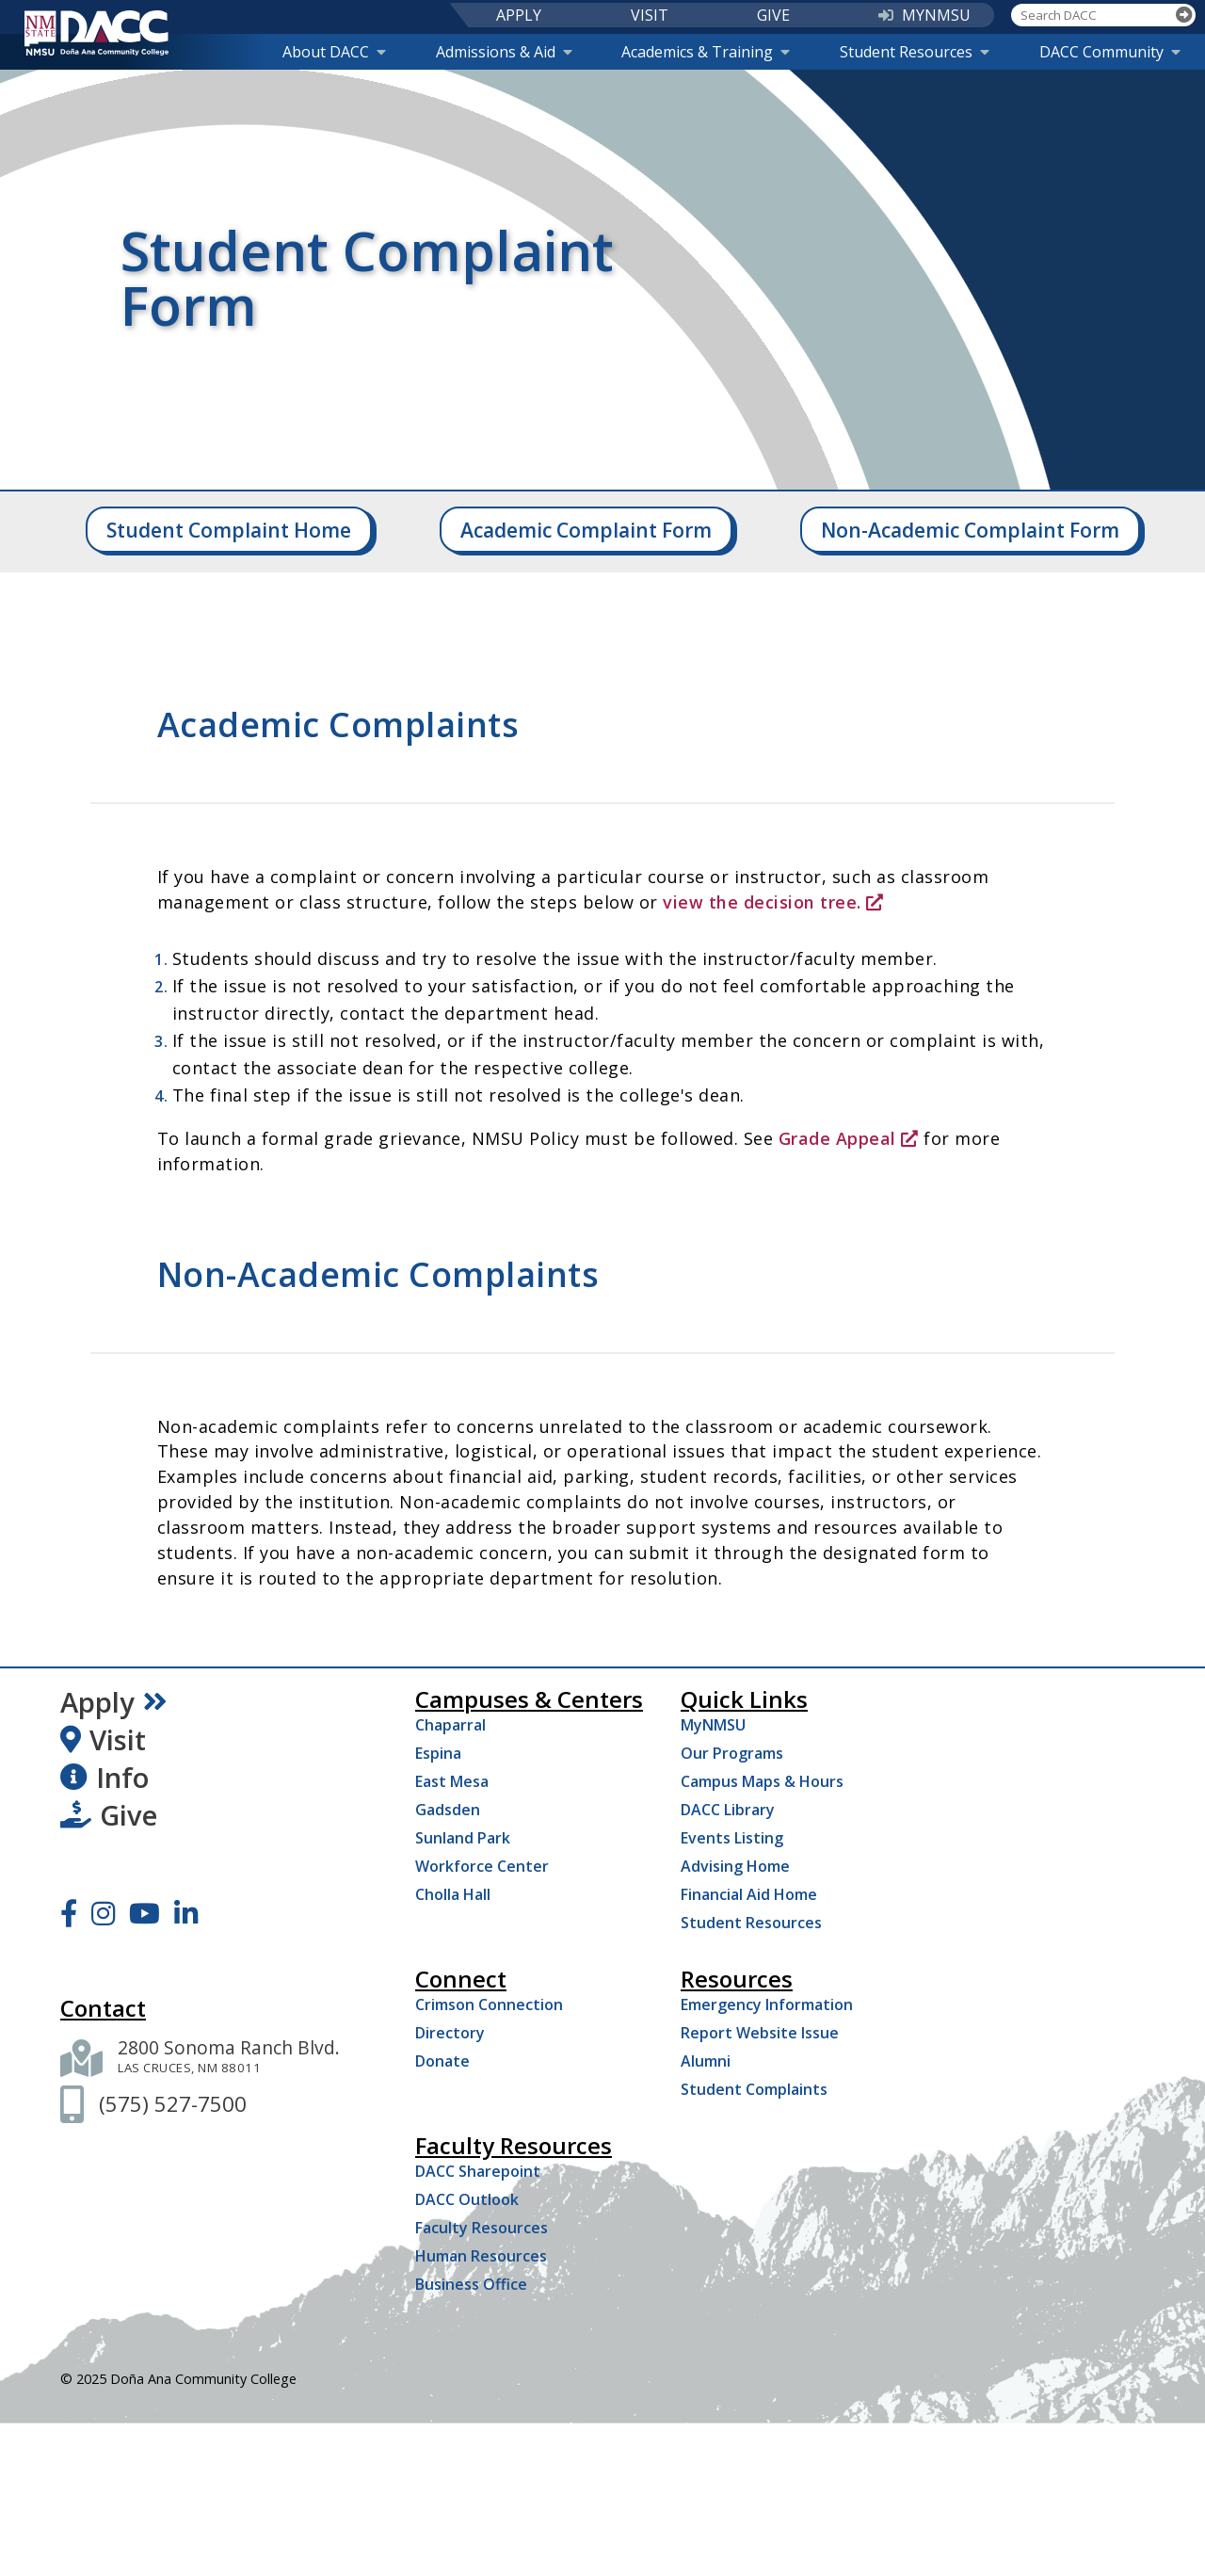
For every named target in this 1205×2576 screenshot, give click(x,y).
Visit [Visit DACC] (103, 1740)
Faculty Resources (481, 2227)
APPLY (518, 15)
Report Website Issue (760, 2032)
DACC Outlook (467, 2199)
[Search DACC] (1092, 15)
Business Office (471, 2284)
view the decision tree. (773, 902)
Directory (450, 2032)
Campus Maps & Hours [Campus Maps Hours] (762, 1781)
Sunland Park (462, 1837)
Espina (438, 1753)
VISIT (649, 15)
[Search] (1184, 15)
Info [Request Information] (104, 1777)
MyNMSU (713, 1725)
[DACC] (96, 33)
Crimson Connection (489, 2004)
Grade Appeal (849, 1138)
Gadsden (447, 1809)
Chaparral (450, 1725)
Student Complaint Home (228, 529)
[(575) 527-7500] (173, 2103)
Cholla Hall (452, 1894)
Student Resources (914, 51)
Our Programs (732, 1753)
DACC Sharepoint (477, 2171)
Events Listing (732, 1837)
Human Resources (481, 2256)
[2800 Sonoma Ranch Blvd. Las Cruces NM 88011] (229, 2058)
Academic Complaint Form (586, 529)
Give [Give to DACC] (108, 1815)
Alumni (706, 2061)
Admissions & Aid (504, 51)
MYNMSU (924, 15)
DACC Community (1110, 51)
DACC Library (728, 1809)
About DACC (334, 51)
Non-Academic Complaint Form (970, 529)
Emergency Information (767, 2004)
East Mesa (452, 1781)
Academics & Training (705, 51)
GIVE (773, 15)
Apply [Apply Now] (113, 1702)
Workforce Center (482, 1866)
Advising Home (735, 1866)
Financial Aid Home (749, 1894)
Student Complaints (754, 2089)
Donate (442, 2061)
